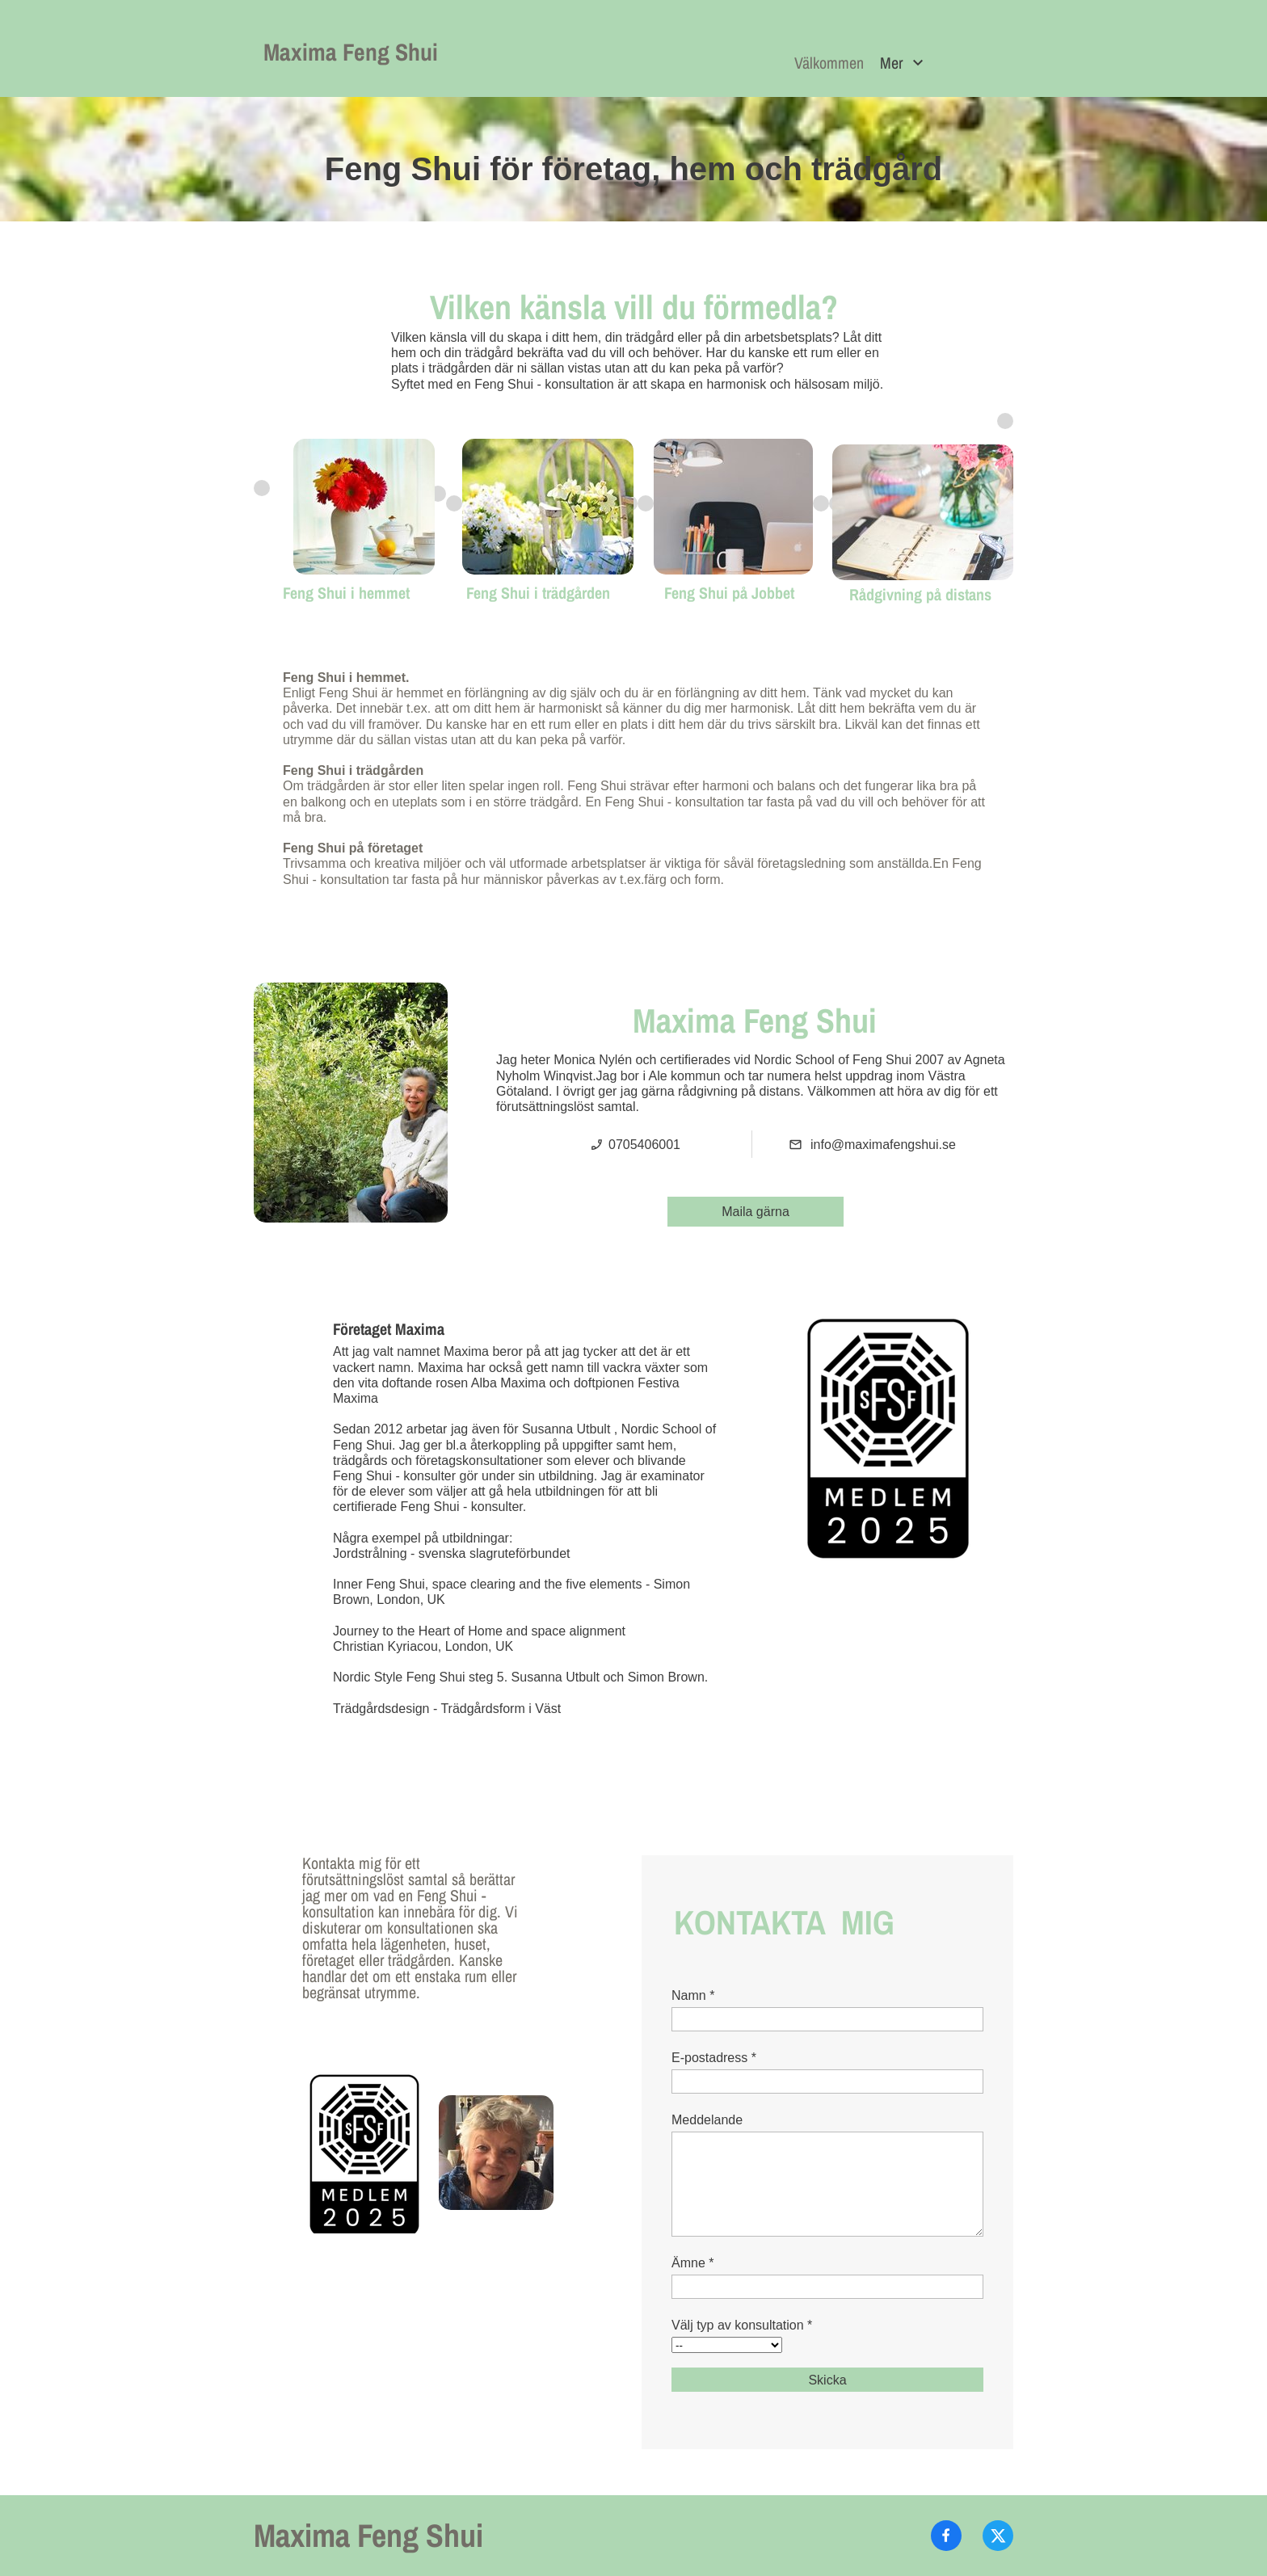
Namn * (692, 1995)
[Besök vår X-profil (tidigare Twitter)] (998, 2535)
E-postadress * (713, 2058)
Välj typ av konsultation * (741, 2325)
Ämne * (692, 2263)
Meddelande (707, 2120)
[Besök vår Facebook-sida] (946, 2535)
